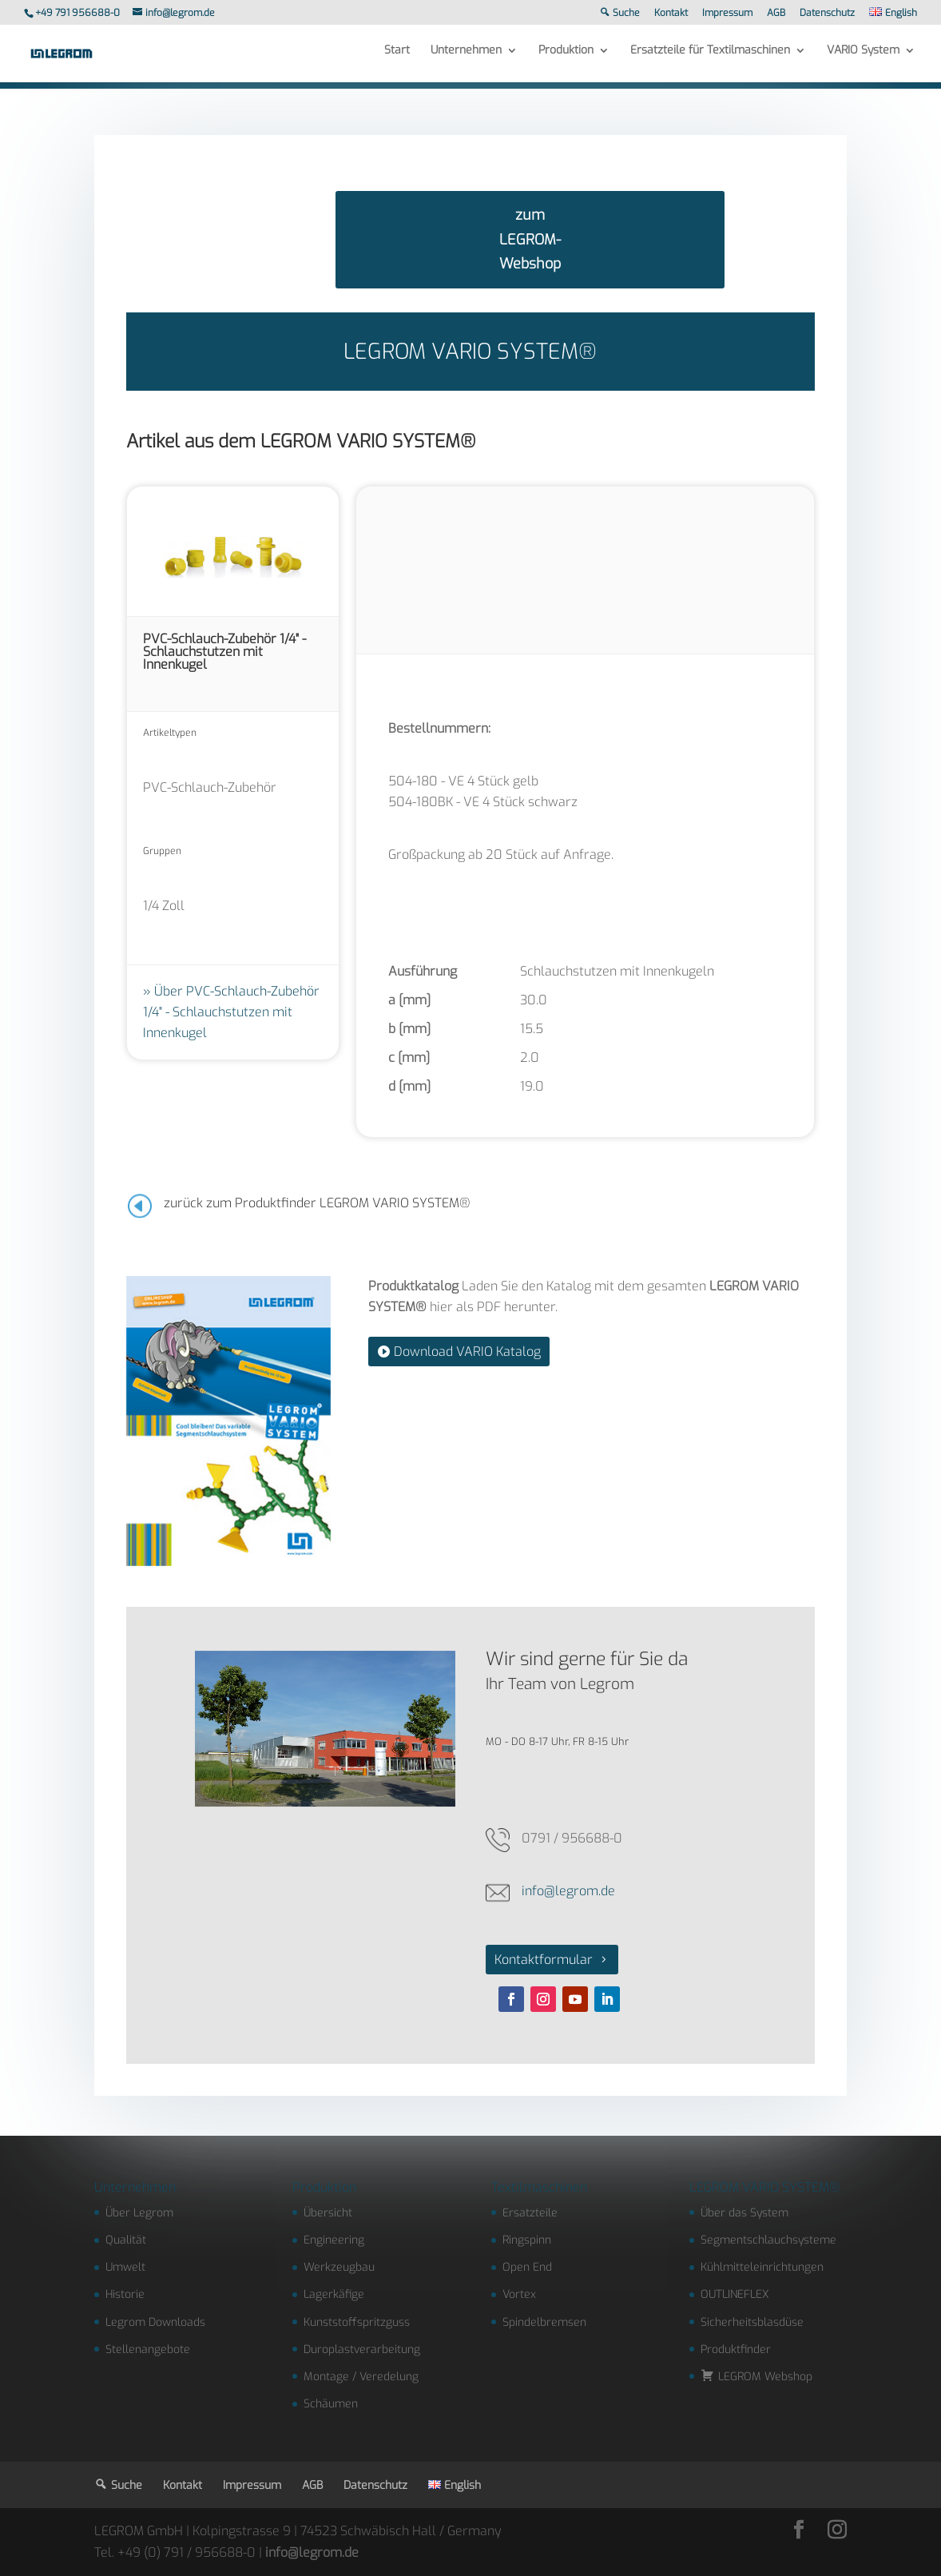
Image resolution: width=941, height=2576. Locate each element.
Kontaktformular (543, 1959)
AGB (776, 13)
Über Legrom (139, 2212)
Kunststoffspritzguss (357, 2322)
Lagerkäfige (334, 2294)
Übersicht (328, 2212)
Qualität (125, 2240)
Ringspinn (526, 2240)
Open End (527, 2267)
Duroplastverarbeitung (362, 2349)
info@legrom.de (568, 1890)
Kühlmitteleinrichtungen (762, 2267)
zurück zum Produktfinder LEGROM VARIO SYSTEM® (317, 1203)
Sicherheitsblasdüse (752, 2322)
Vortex (519, 2294)
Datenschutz (827, 13)
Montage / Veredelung (361, 2376)
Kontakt (671, 13)
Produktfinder (736, 2349)
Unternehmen (466, 57)
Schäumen (331, 2403)
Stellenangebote (147, 2349)
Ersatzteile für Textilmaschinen (710, 57)
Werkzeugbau (339, 2267)
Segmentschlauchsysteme (768, 2240)
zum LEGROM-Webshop (530, 239)
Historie (125, 2294)
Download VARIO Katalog (467, 1351)
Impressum (727, 13)
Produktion (566, 57)
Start (397, 57)
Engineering (334, 2240)
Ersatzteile (530, 2212)
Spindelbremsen (544, 2322)
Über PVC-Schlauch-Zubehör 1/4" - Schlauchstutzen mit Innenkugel (231, 1012)
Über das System (744, 2212)
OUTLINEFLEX (735, 2294)
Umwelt (125, 2267)
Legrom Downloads (155, 2322)
